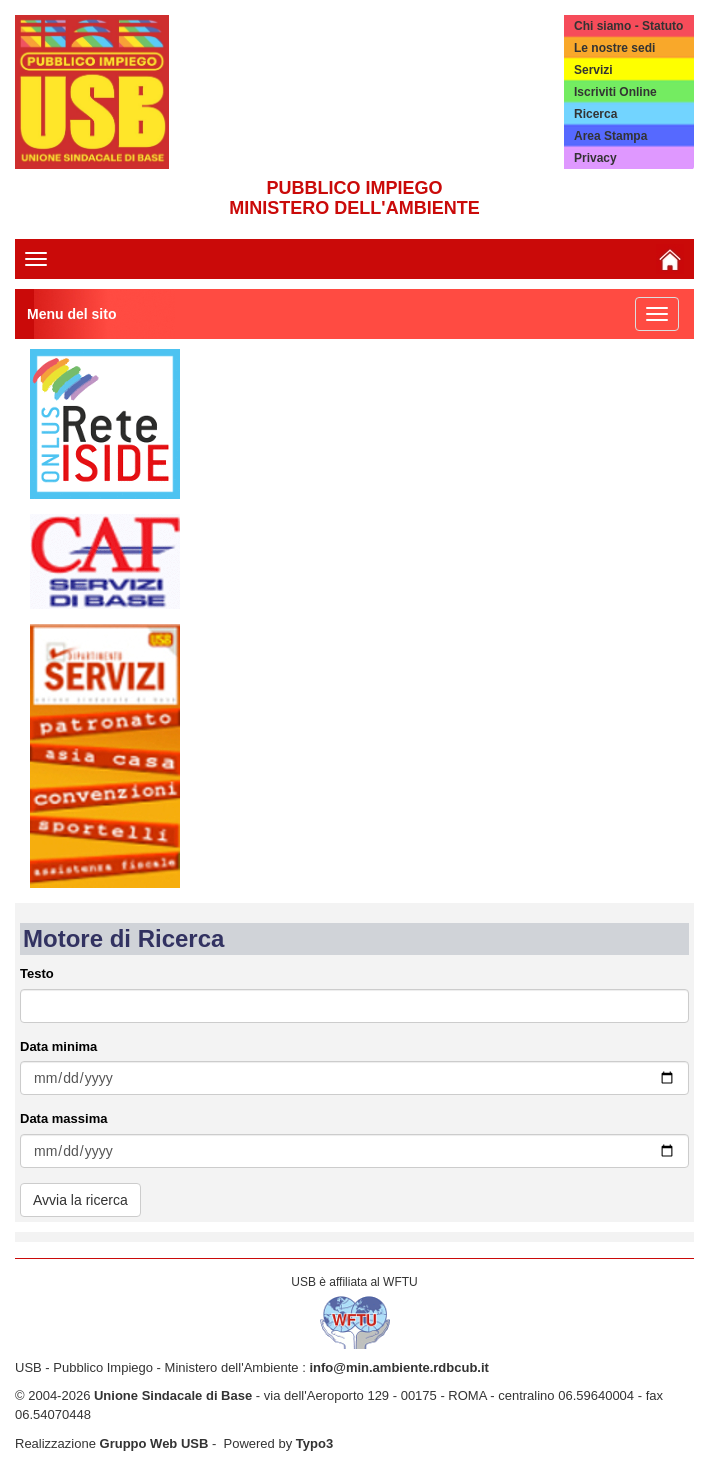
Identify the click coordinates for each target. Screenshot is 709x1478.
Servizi (593, 70)
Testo (37, 973)
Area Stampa (610, 136)
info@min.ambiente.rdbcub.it (399, 1367)
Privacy (595, 158)
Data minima (58, 1046)
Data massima (63, 1118)
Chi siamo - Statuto (628, 26)
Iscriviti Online (615, 92)
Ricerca (595, 114)
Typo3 (314, 1443)
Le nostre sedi (614, 48)
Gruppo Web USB (154, 1443)
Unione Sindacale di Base (173, 1395)
